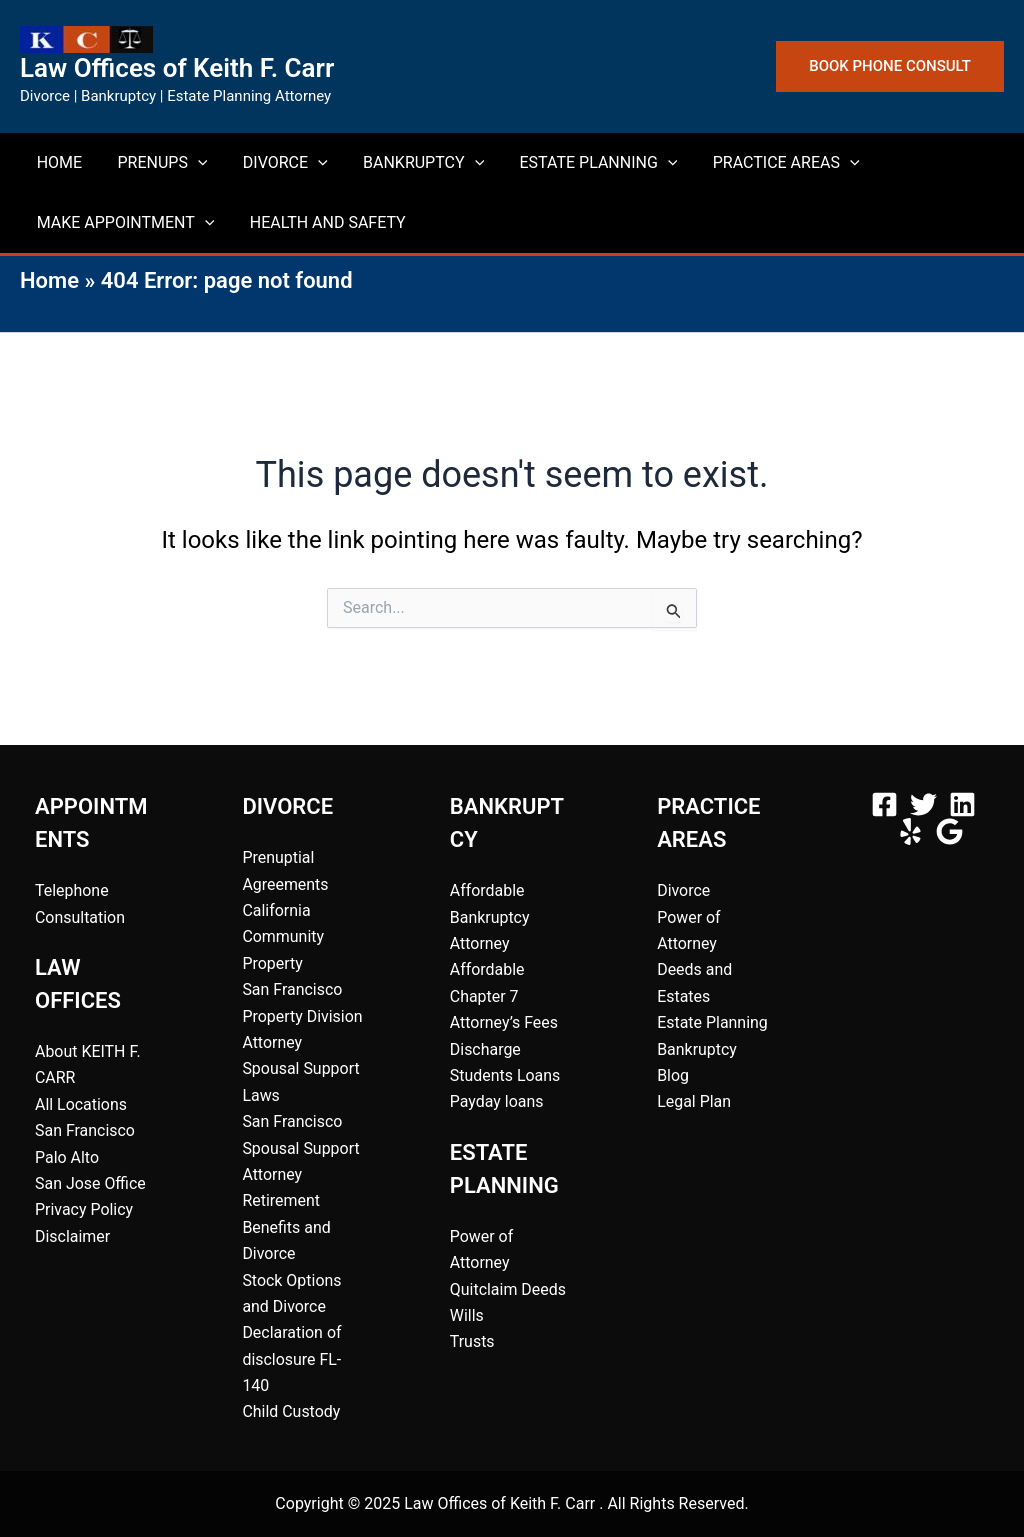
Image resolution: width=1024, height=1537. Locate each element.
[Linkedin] (962, 804)
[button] (890, 66)
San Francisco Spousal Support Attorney (301, 1148)
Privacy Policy (84, 1209)
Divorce (683, 890)
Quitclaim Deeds (508, 1289)
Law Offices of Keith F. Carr (177, 68)
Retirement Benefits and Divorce (286, 1227)
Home (49, 280)
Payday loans (497, 1101)
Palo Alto (67, 1157)
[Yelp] (910, 831)
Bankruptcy (697, 1049)
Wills (467, 1315)
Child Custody (291, 1411)
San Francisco (85, 1130)
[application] (182, 163)
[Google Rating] (949, 831)
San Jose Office (90, 1183)
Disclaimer (72, 1236)
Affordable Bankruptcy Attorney (490, 917)
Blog (673, 1075)
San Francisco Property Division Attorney (302, 1016)
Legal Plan (694, 1101)
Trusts (472, 1341)
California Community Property (283, 937)
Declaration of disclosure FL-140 (292, 1359)
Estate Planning (712, 1022)
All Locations (81, 1104)
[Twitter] (923, 804)
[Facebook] (884, 804)
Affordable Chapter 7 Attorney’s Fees (504, 996)
